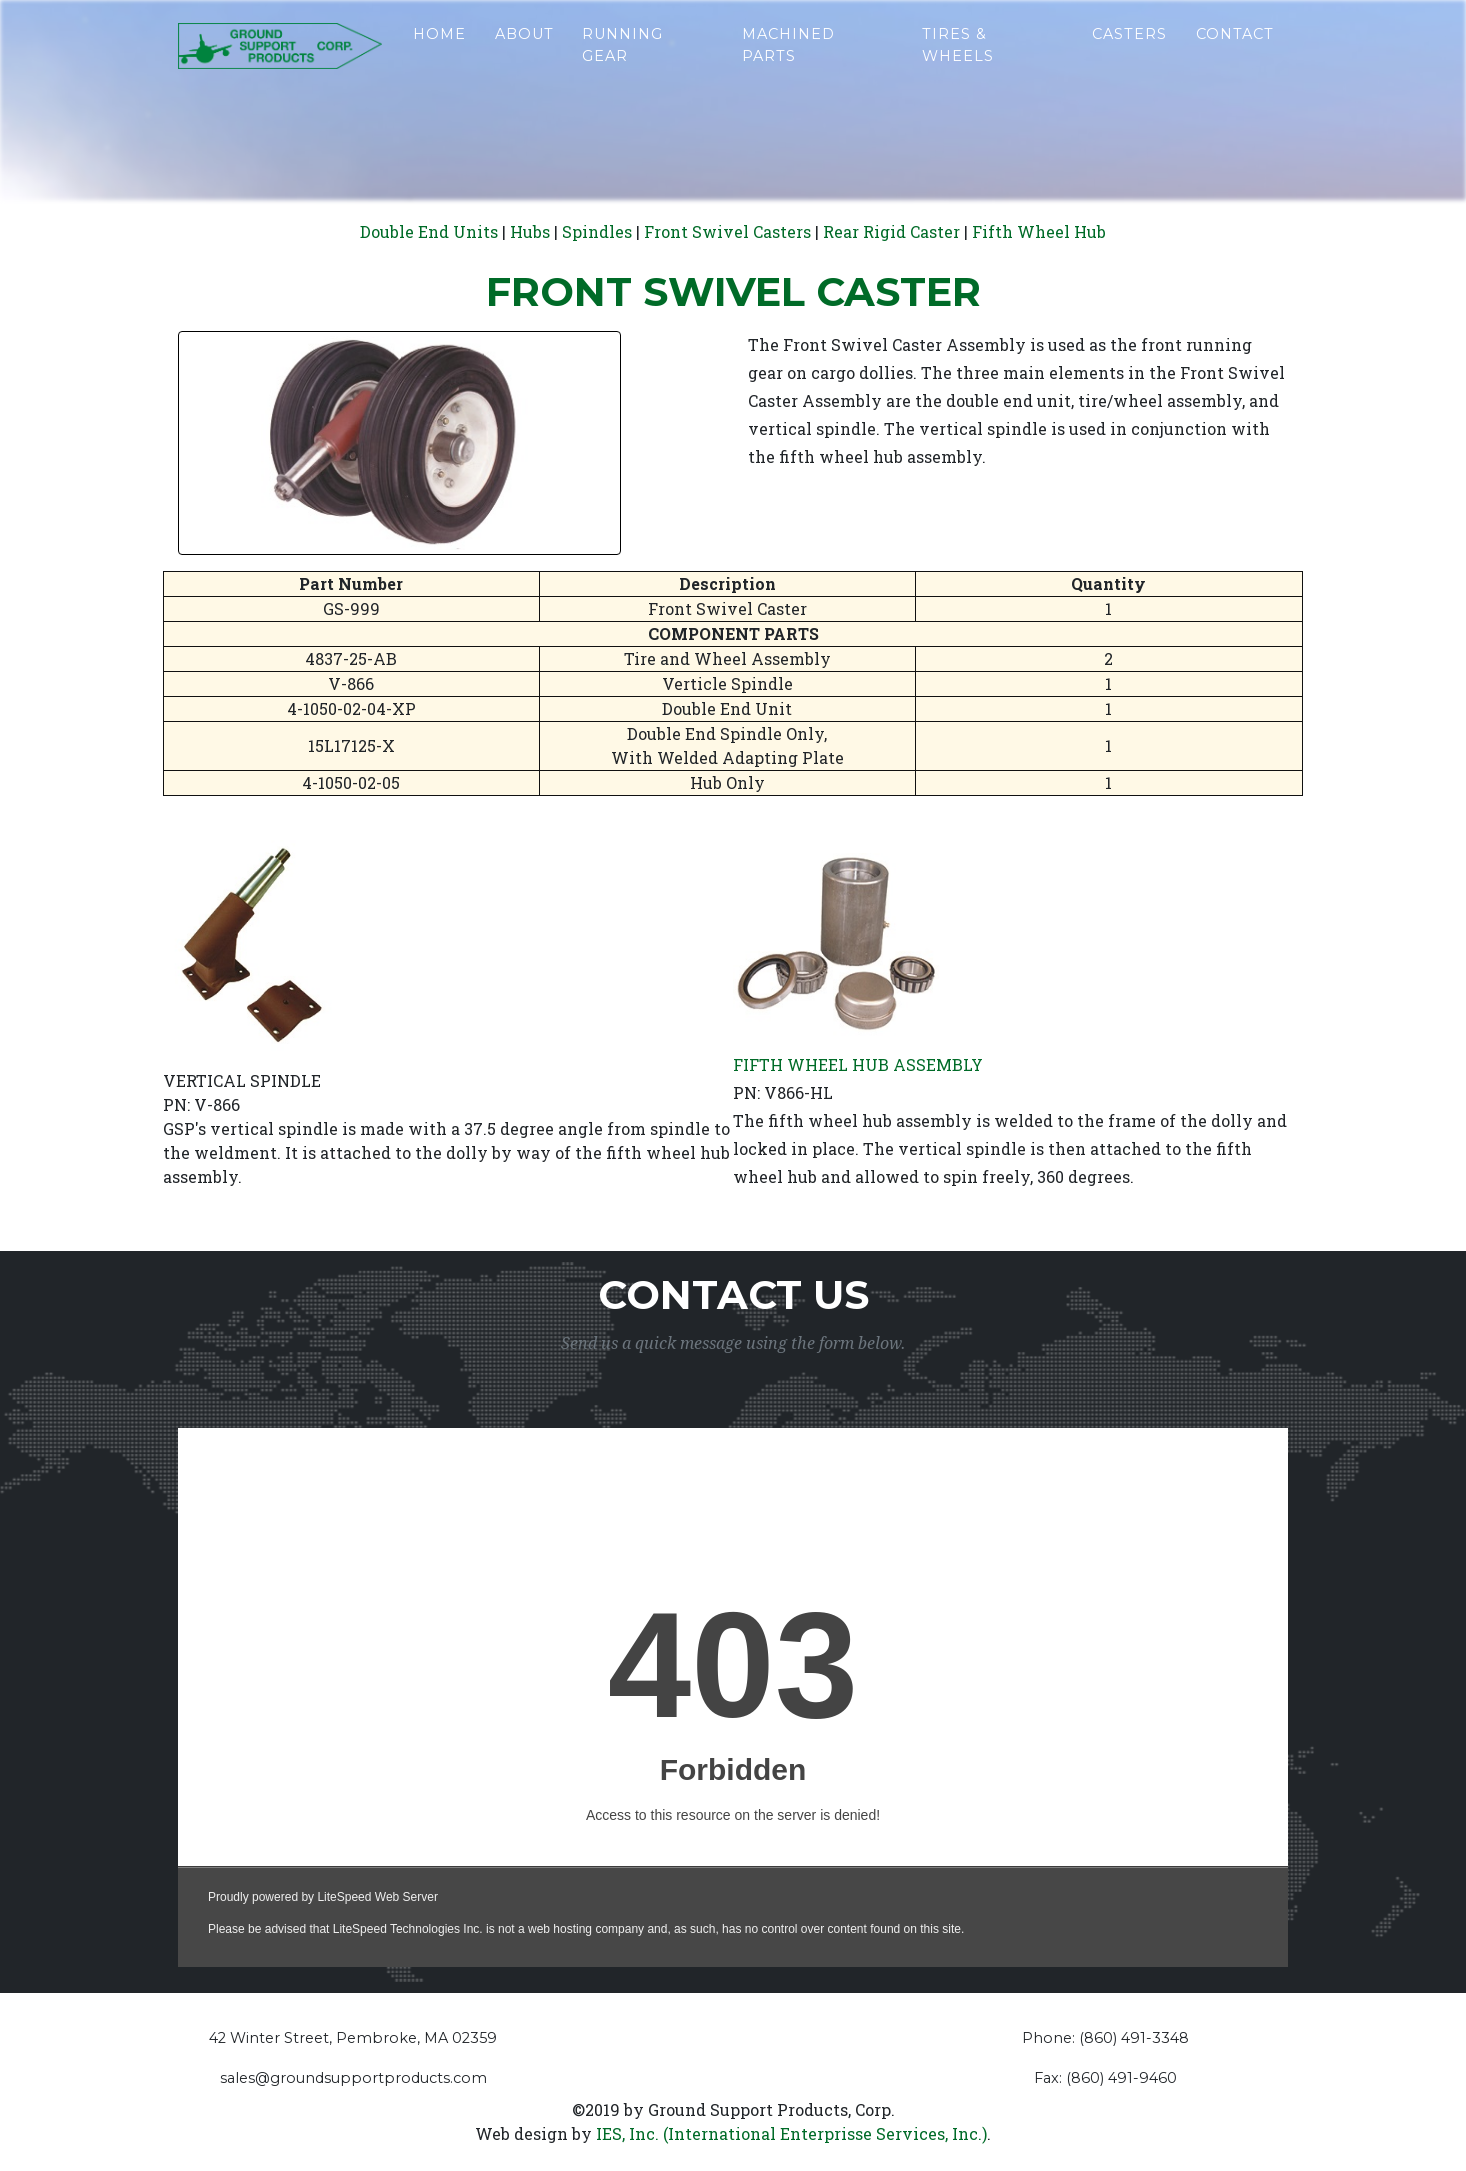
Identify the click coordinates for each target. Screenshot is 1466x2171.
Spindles (597, 231)
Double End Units (429, 231)
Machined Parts (788, 62)
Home (439, 51)
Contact (1235, 51)
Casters (1129, 51)
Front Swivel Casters (727, 231)
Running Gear (622, 62)
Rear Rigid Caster (891, 231)
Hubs (530, 231)
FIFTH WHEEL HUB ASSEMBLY (858, 1064)
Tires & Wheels (958, 62)
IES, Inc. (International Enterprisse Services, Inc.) (791, 2133)
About (524, 51)
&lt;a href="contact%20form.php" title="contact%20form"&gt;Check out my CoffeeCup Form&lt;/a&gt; (733, 1697)
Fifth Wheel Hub (1039, 231)
